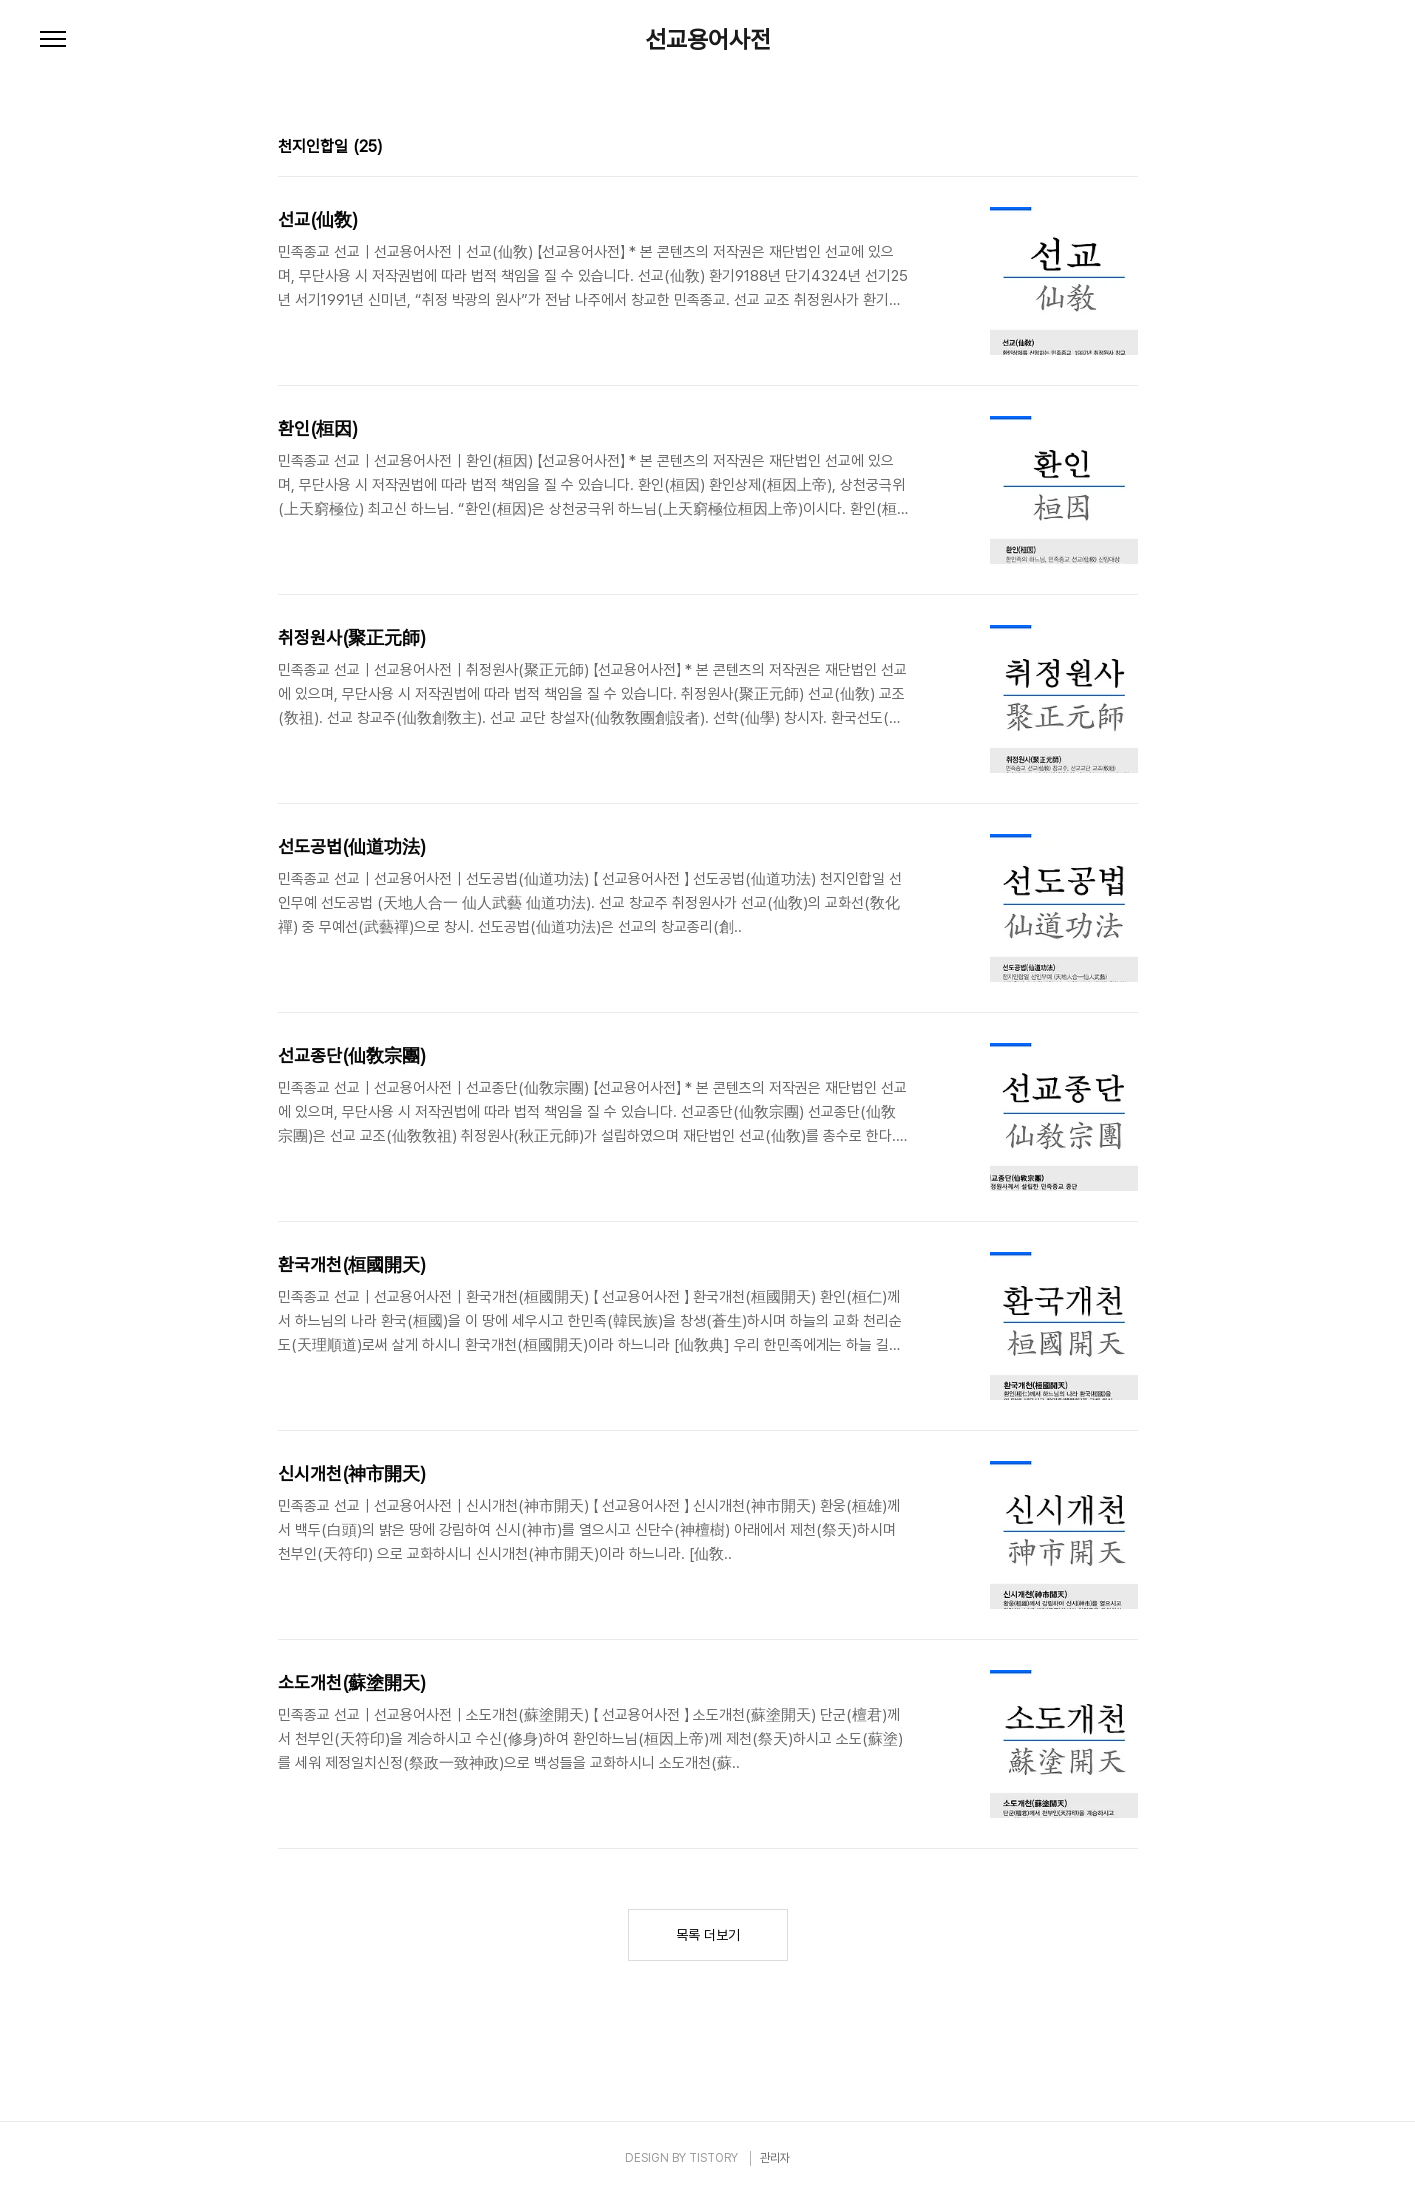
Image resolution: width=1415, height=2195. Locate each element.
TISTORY (713, 2158)
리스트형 (1126, 149)
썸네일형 (1098, 149)
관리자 (775, 2158)
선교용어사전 (708, 40)
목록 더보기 (708, 1935)
